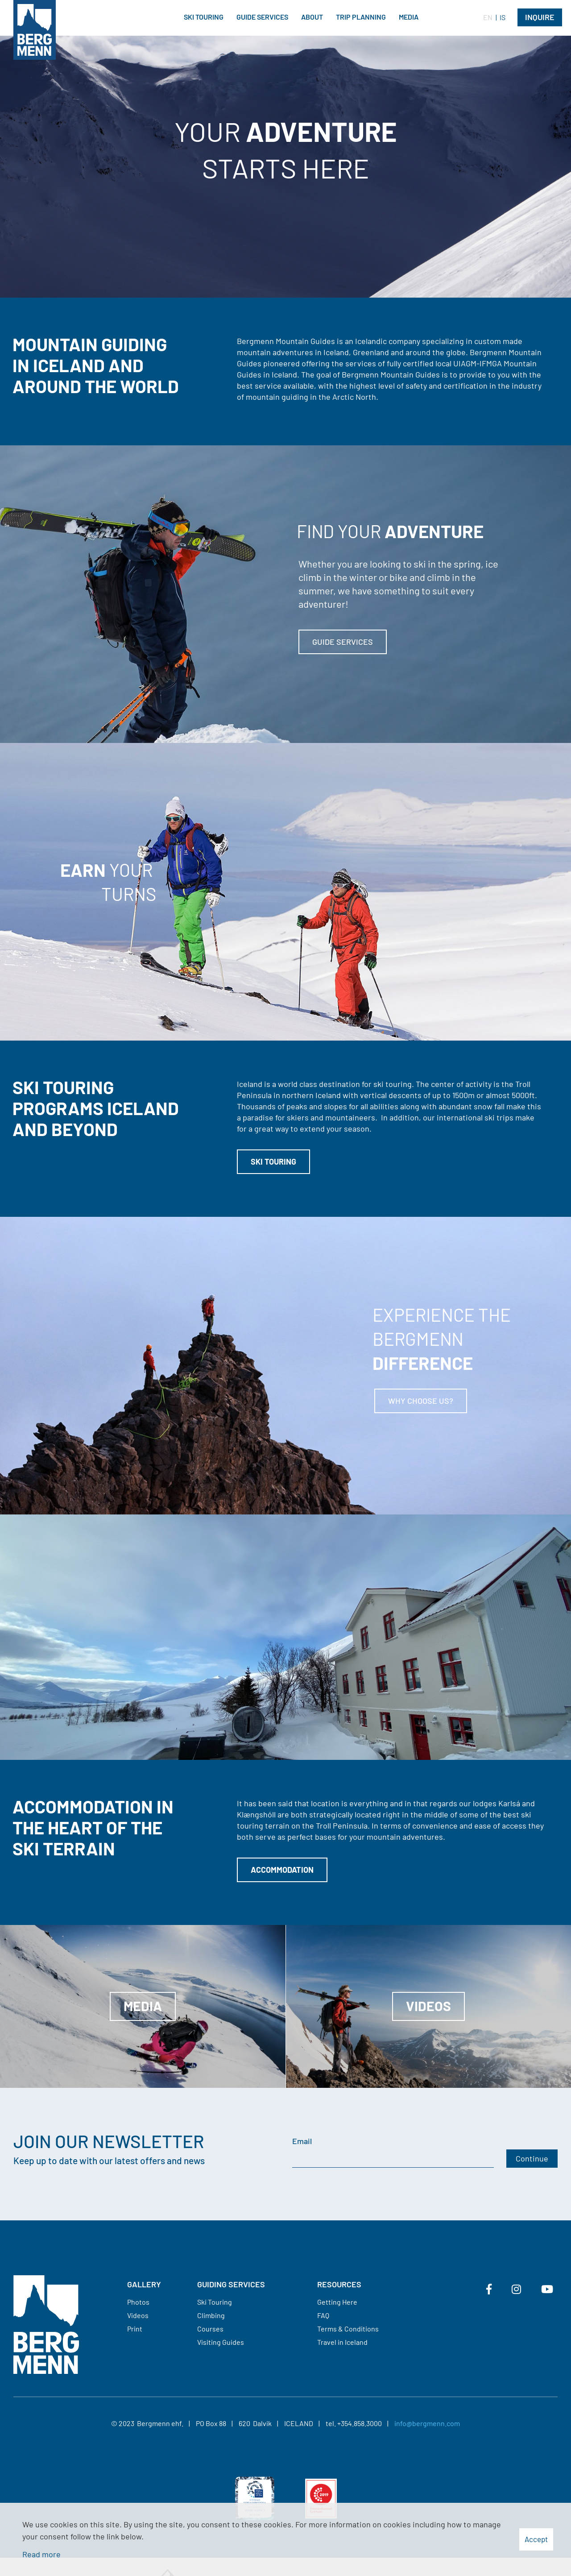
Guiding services (231, 2284)
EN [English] (487, 17)
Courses (210, 2328)
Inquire (539, 17)
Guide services (342, 642)
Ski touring (273, 1161)
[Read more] (285, 1365)
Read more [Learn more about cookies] (41, 2554)
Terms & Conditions (348, 2328)
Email (302, 2141)
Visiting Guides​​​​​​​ (220, 2342)
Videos (138, 2315)
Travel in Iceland (342, 2342)
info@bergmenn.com (427, 2423)
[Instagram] (516, 2289)
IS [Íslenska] (502, 17)
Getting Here (337, 2302)
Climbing (211, 2315)
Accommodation (282, 1870)
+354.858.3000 (359, 2423)
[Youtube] (547, 2289)
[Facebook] (489, 2289)
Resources (339, 2284)
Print (134, 2328)
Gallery (144, 2284)
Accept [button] (536, 2539)
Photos (138, 2302)
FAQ (323, 2315)
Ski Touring (214, 2302)
